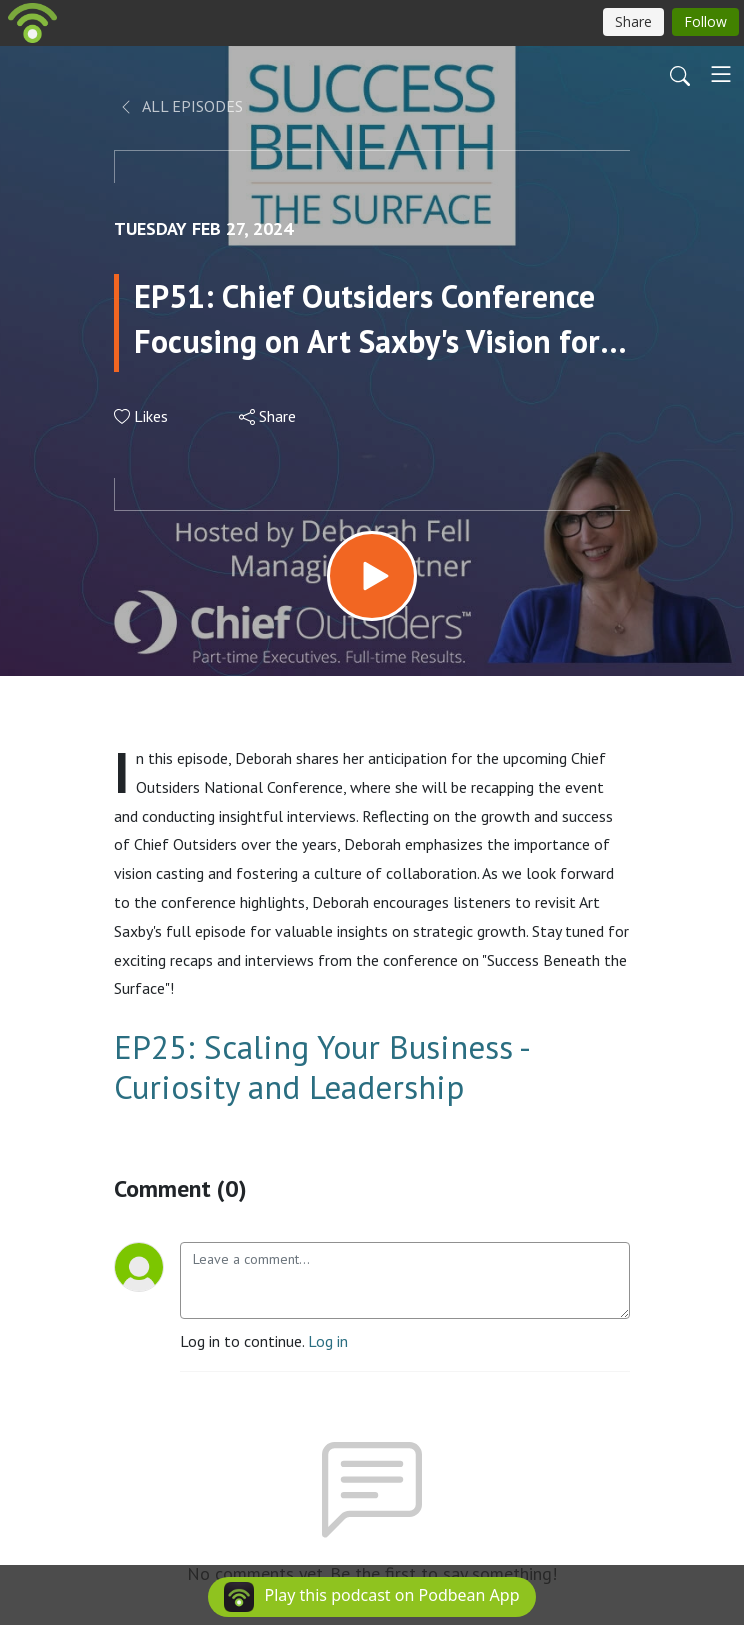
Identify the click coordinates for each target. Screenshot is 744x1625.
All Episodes (180, 106)
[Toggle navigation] (721, 74)
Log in (328, 1341)
